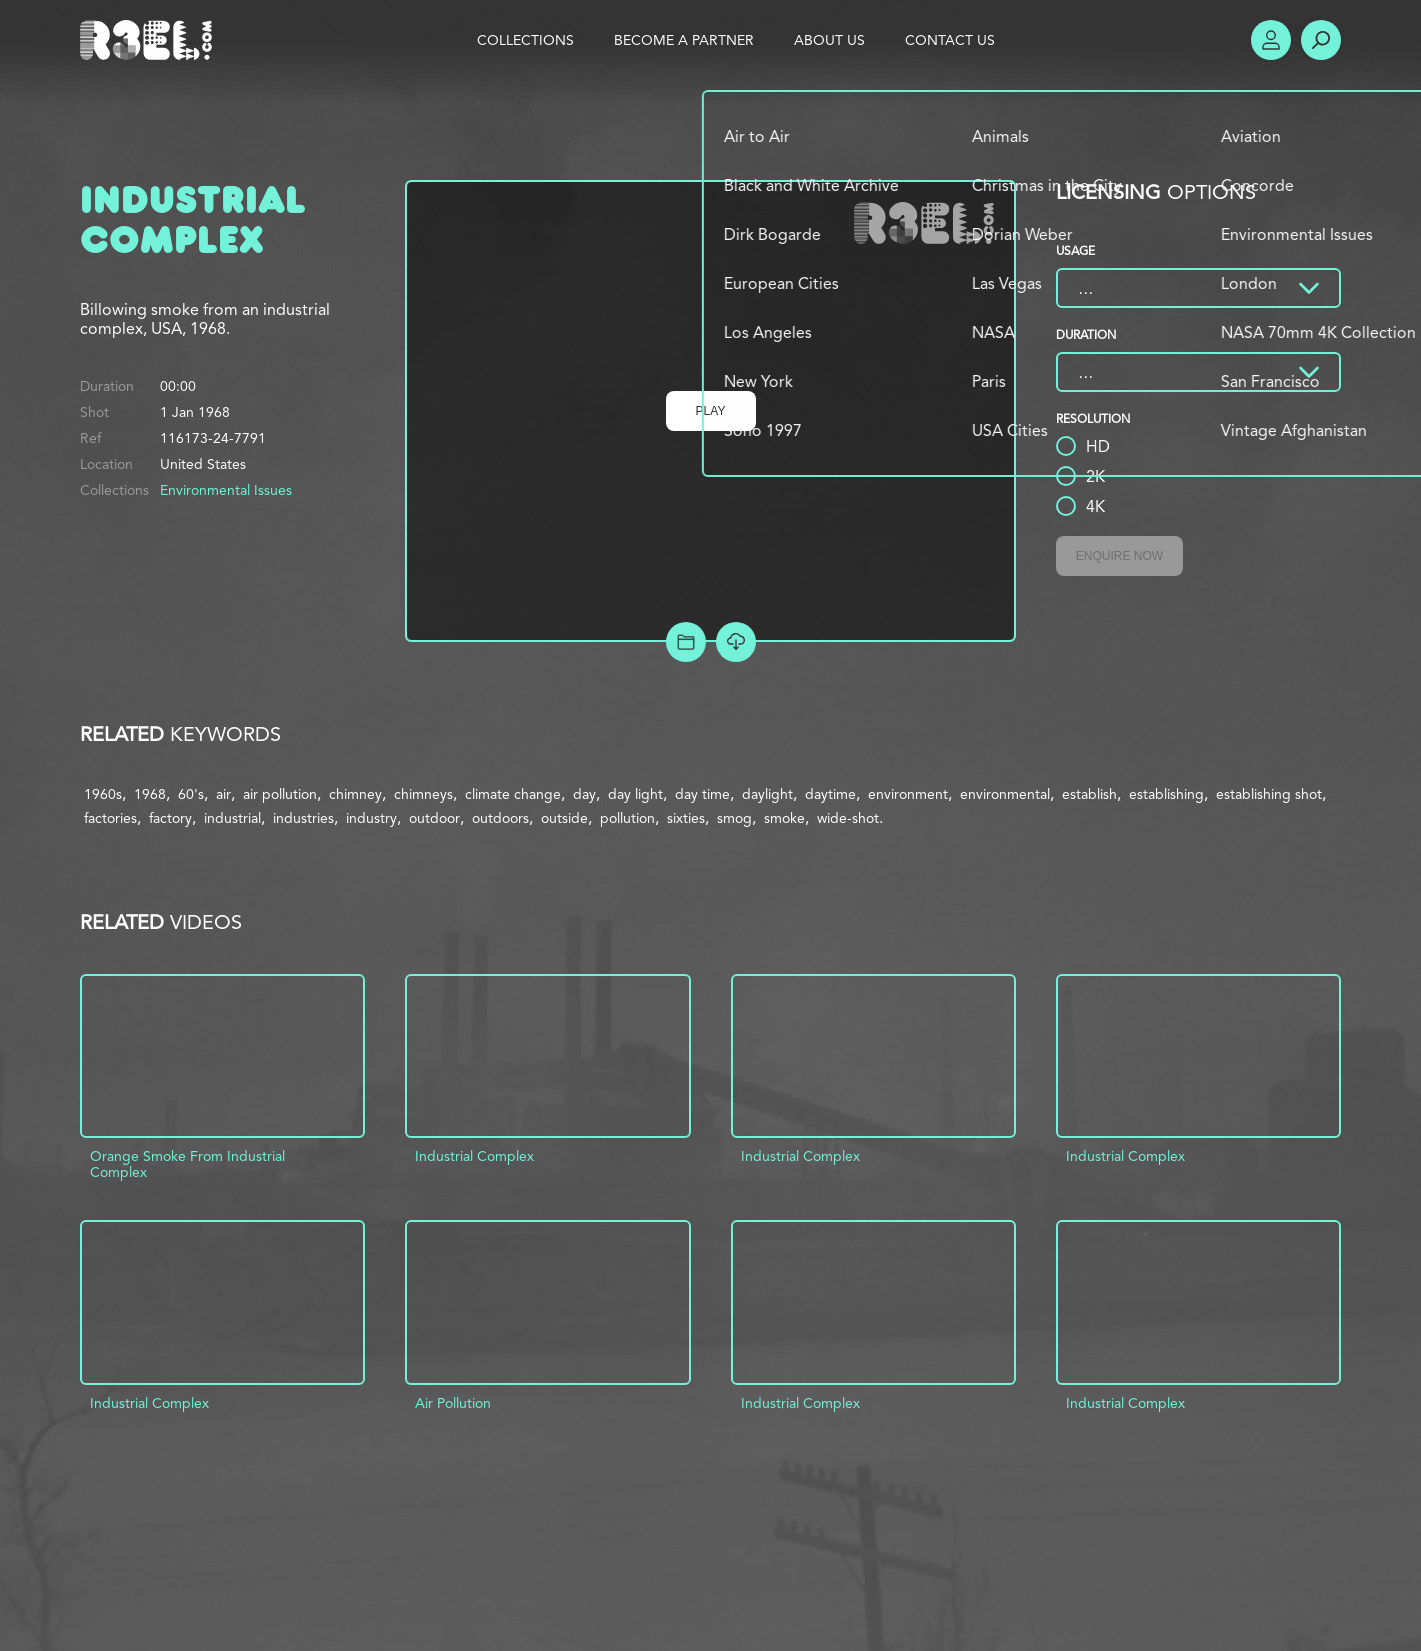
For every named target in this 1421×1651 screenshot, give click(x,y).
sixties (686, 818)
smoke (784, 818)
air (223, 794)
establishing (1166, 794)
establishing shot (1269, 794)
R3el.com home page (150, 40)
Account (1271, 40)
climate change (513, 794)
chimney (355, 794)
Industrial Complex (474, 1156)
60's (191, 794)
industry (371, 818)
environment (908, 794)
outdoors (500, 818)
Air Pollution (453, 1403)
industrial (232, 818)
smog (734, 818)
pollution (627, 818)
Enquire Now (1119, 556)
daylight (767, 794)
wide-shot (848, 818)
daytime (830, 794)
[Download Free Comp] (736, 642)
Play (711, 411)
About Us (829, 40)
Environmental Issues (226, 490)
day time (702, 794)
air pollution (280, 794)
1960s (103, 794)
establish (1089, 794)
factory (170, 818)
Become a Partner (684, 40)
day (584, 794)
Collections (525, 40)
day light (635, 794)
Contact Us (950, 40)
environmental (1005, 794)
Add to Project (686, 642)
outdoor (434, 818)
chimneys (423, 794)
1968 (150, 794)
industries (303, 818)
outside (564, 818)
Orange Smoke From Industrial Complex (187, 1164)
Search (1321, 40)
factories (110, 818)
